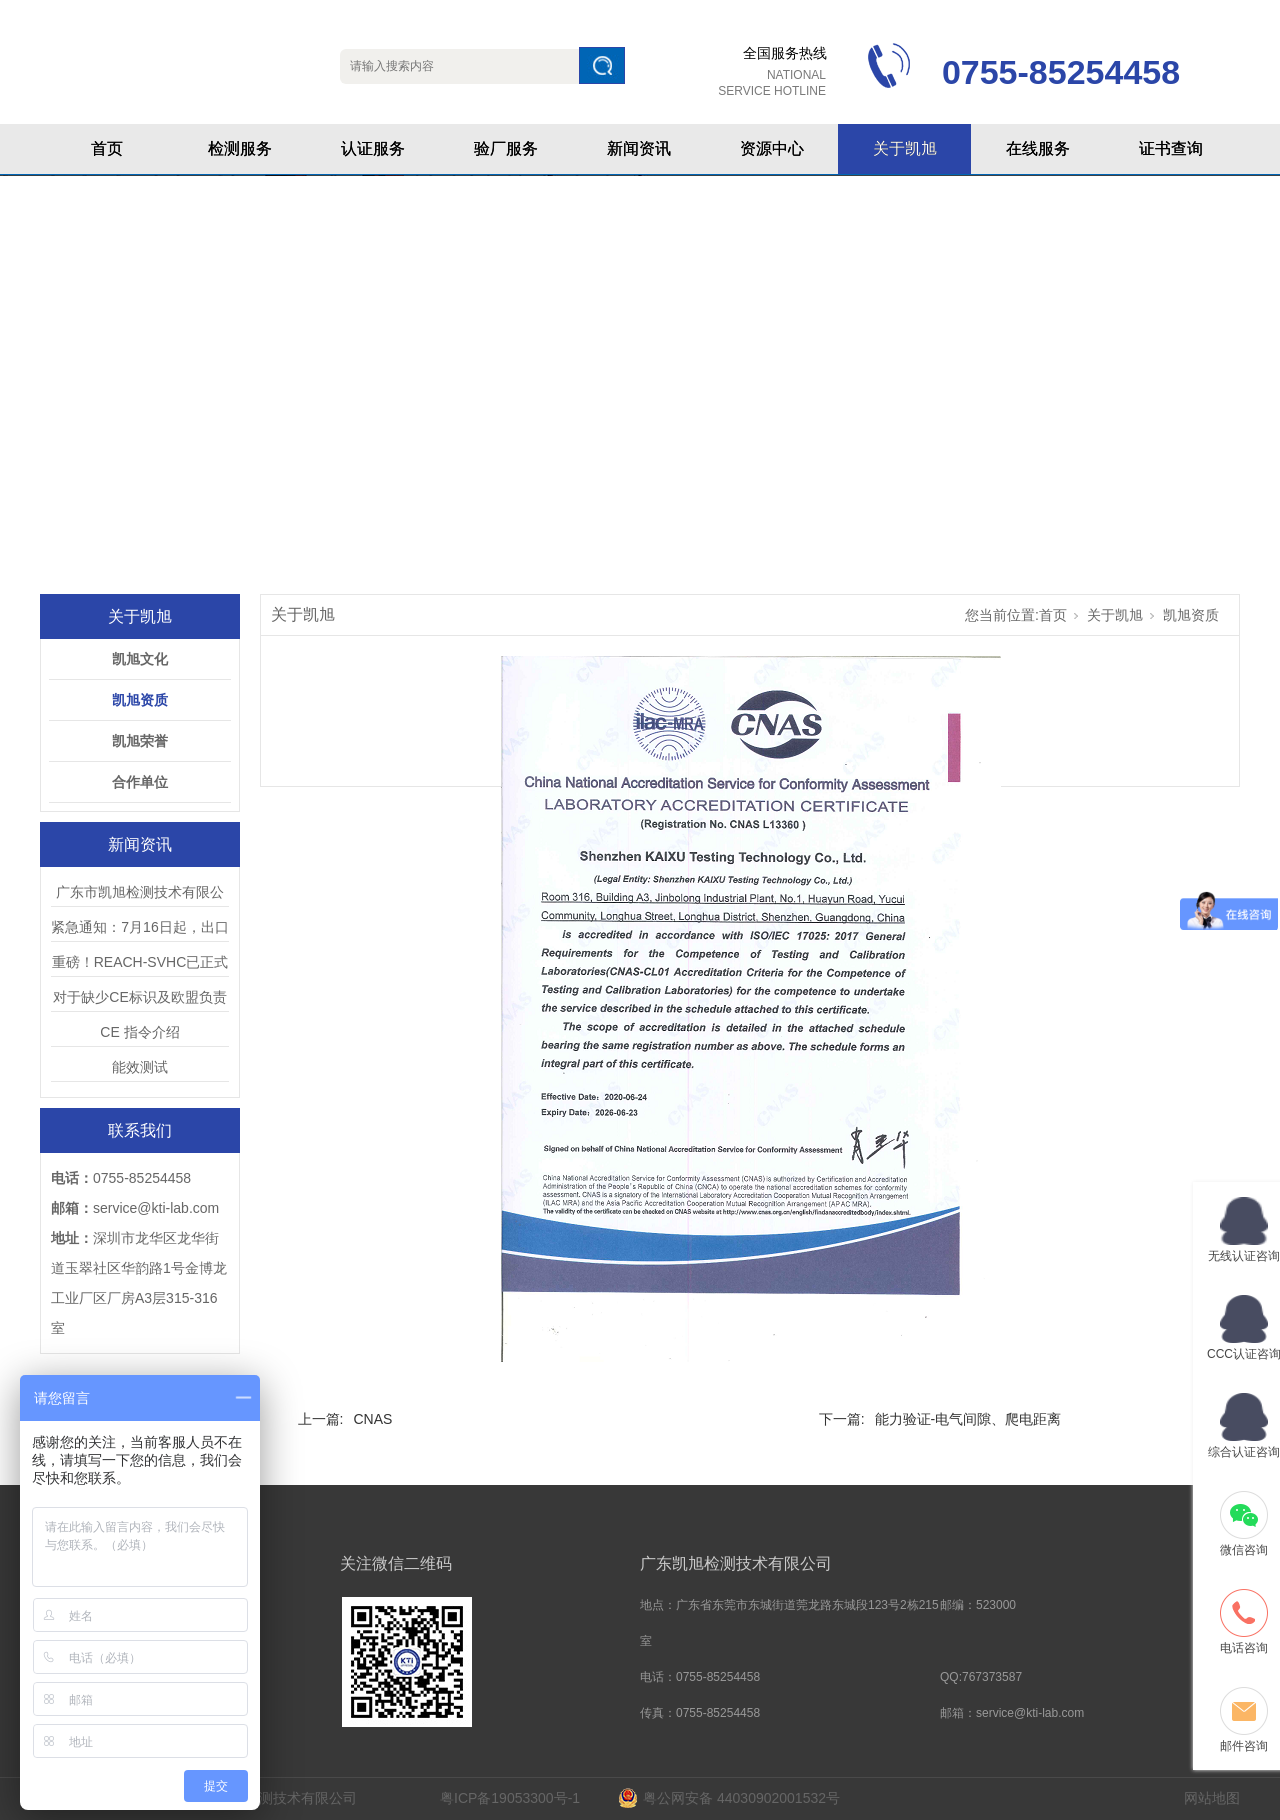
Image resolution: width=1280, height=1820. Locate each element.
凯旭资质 (140, 700)
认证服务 (373, 148)
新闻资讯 (639, 148)
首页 (107, 148)
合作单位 (140, 782)
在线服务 (1038, 148)
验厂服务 (506, 148)
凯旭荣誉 (140, 741)
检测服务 (240, 148)
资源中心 (772, 148)
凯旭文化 (140, 659)
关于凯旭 (905, 148)
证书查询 (1171, 148)
